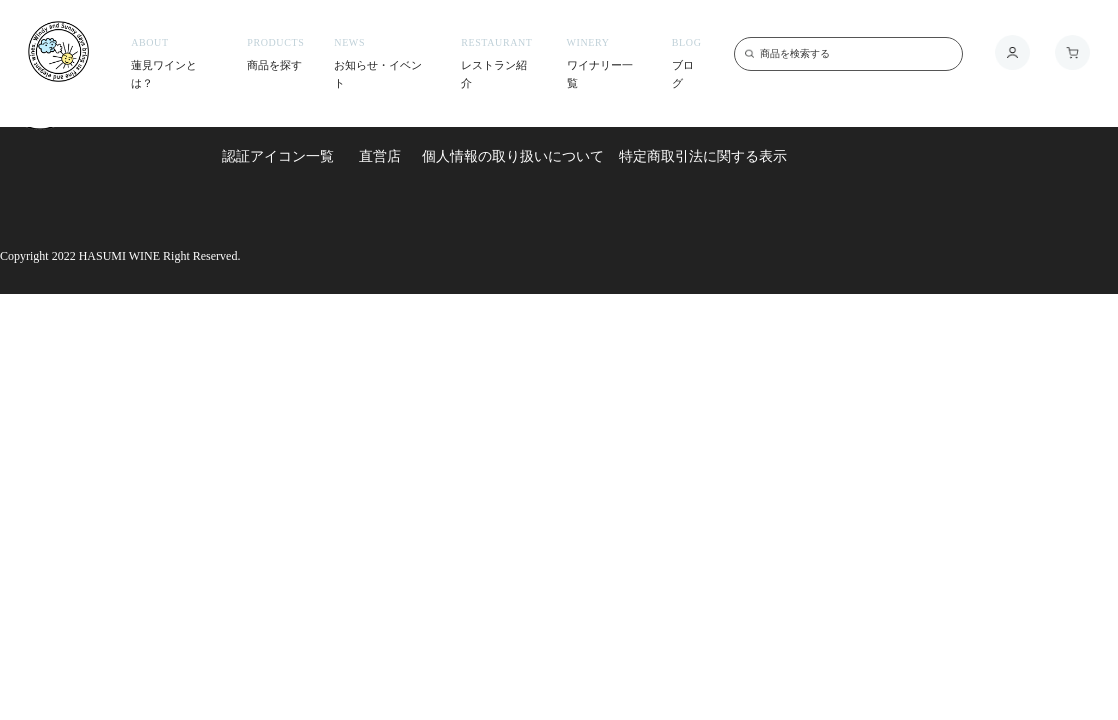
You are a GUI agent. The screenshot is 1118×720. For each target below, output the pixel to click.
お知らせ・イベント (382, 63)
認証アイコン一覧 (278, 156)
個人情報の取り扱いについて (513, 156)
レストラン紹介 (498, 63)
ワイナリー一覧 (604, 63)
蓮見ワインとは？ (174, 63)
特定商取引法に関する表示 (703, 156)
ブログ (688, 63)
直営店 (380, 156)
